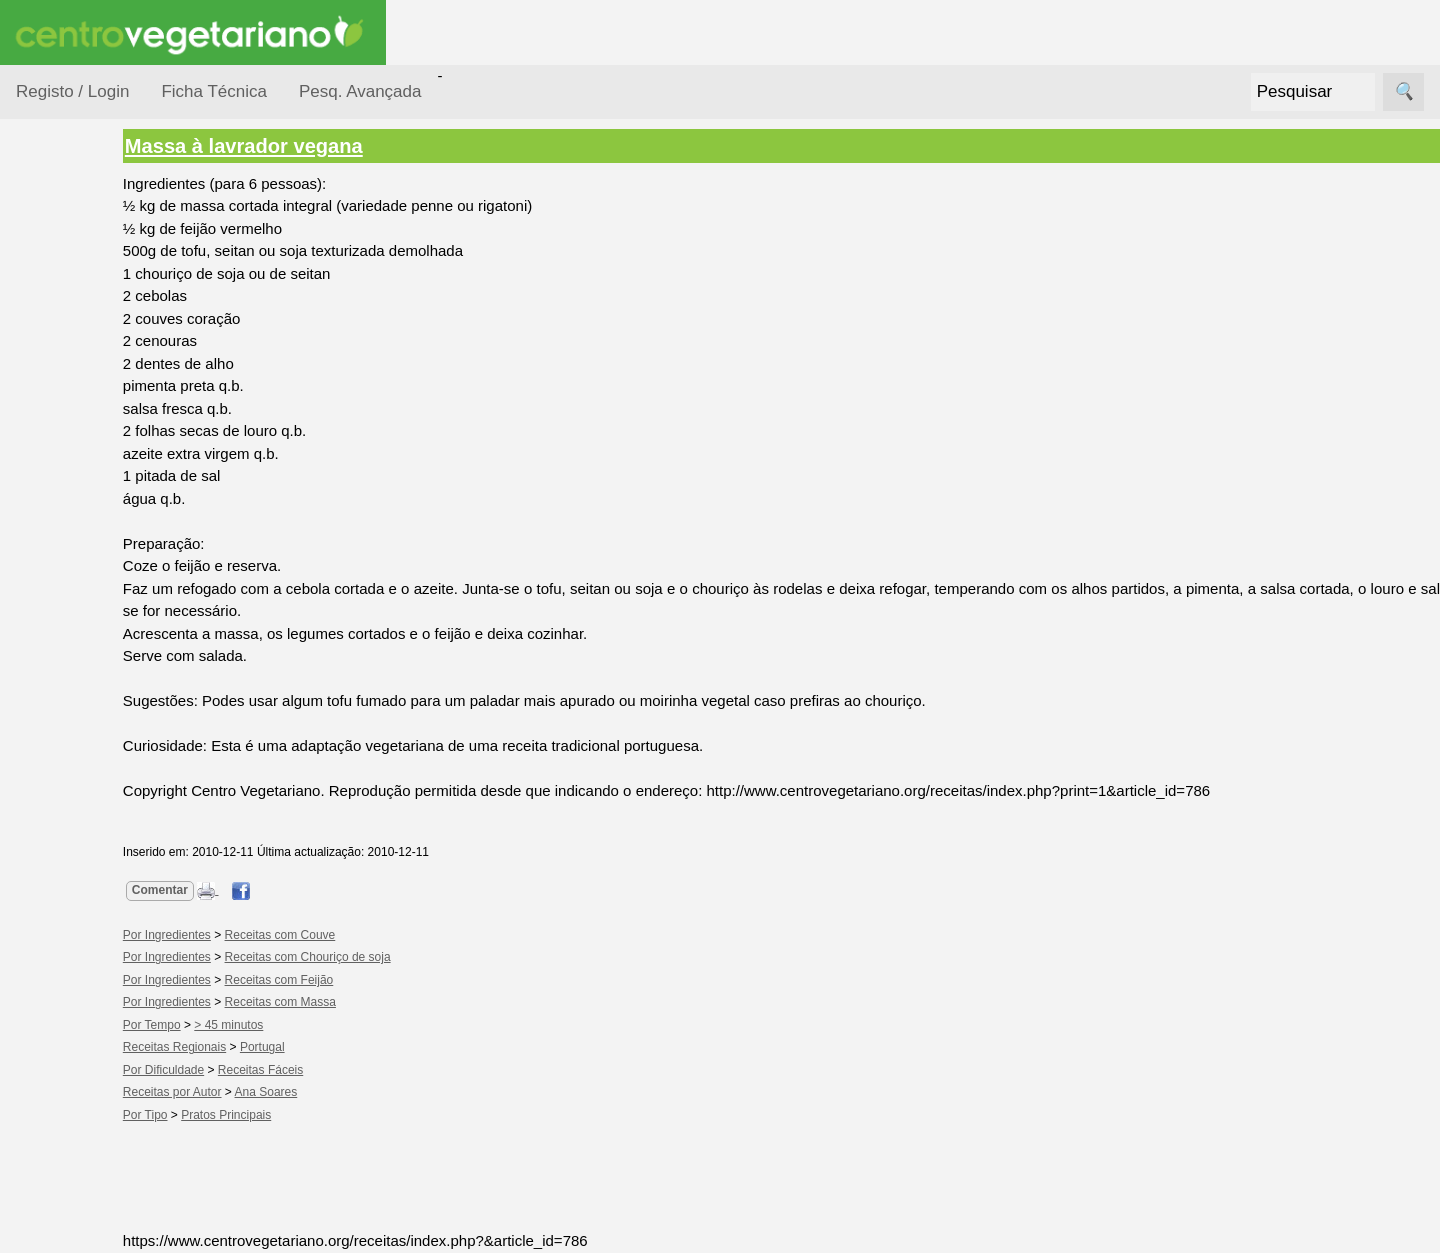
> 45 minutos (306, 1025)
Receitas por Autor (82, 712)
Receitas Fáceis (337, 1070)
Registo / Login (72, 91)
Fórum (85, 1059)
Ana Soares (343, 1092)
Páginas (43, 849)
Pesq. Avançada (360, 91)
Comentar (237, 890)
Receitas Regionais (73, 773)
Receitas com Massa (357, 1002)
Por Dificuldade (91, 363)
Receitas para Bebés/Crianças (93, 590)
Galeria (88, 1124)
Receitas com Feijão (356, 980)
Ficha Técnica (214, 91)
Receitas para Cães (86, 651)
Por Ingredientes (95, 401)
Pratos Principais (303, 1115)
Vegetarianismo (115, 906)
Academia (97, 1091)
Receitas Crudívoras (76, 529)
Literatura (95, 1156)
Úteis (33, 1214)
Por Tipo (68, 478)
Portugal (339, 1047)
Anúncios (95, 971)
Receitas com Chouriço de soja (385, 957)
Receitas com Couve (357, 935)
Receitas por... (64, 251)
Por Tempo (76, 440)
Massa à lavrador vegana (321, 146)
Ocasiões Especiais (72, 314)
